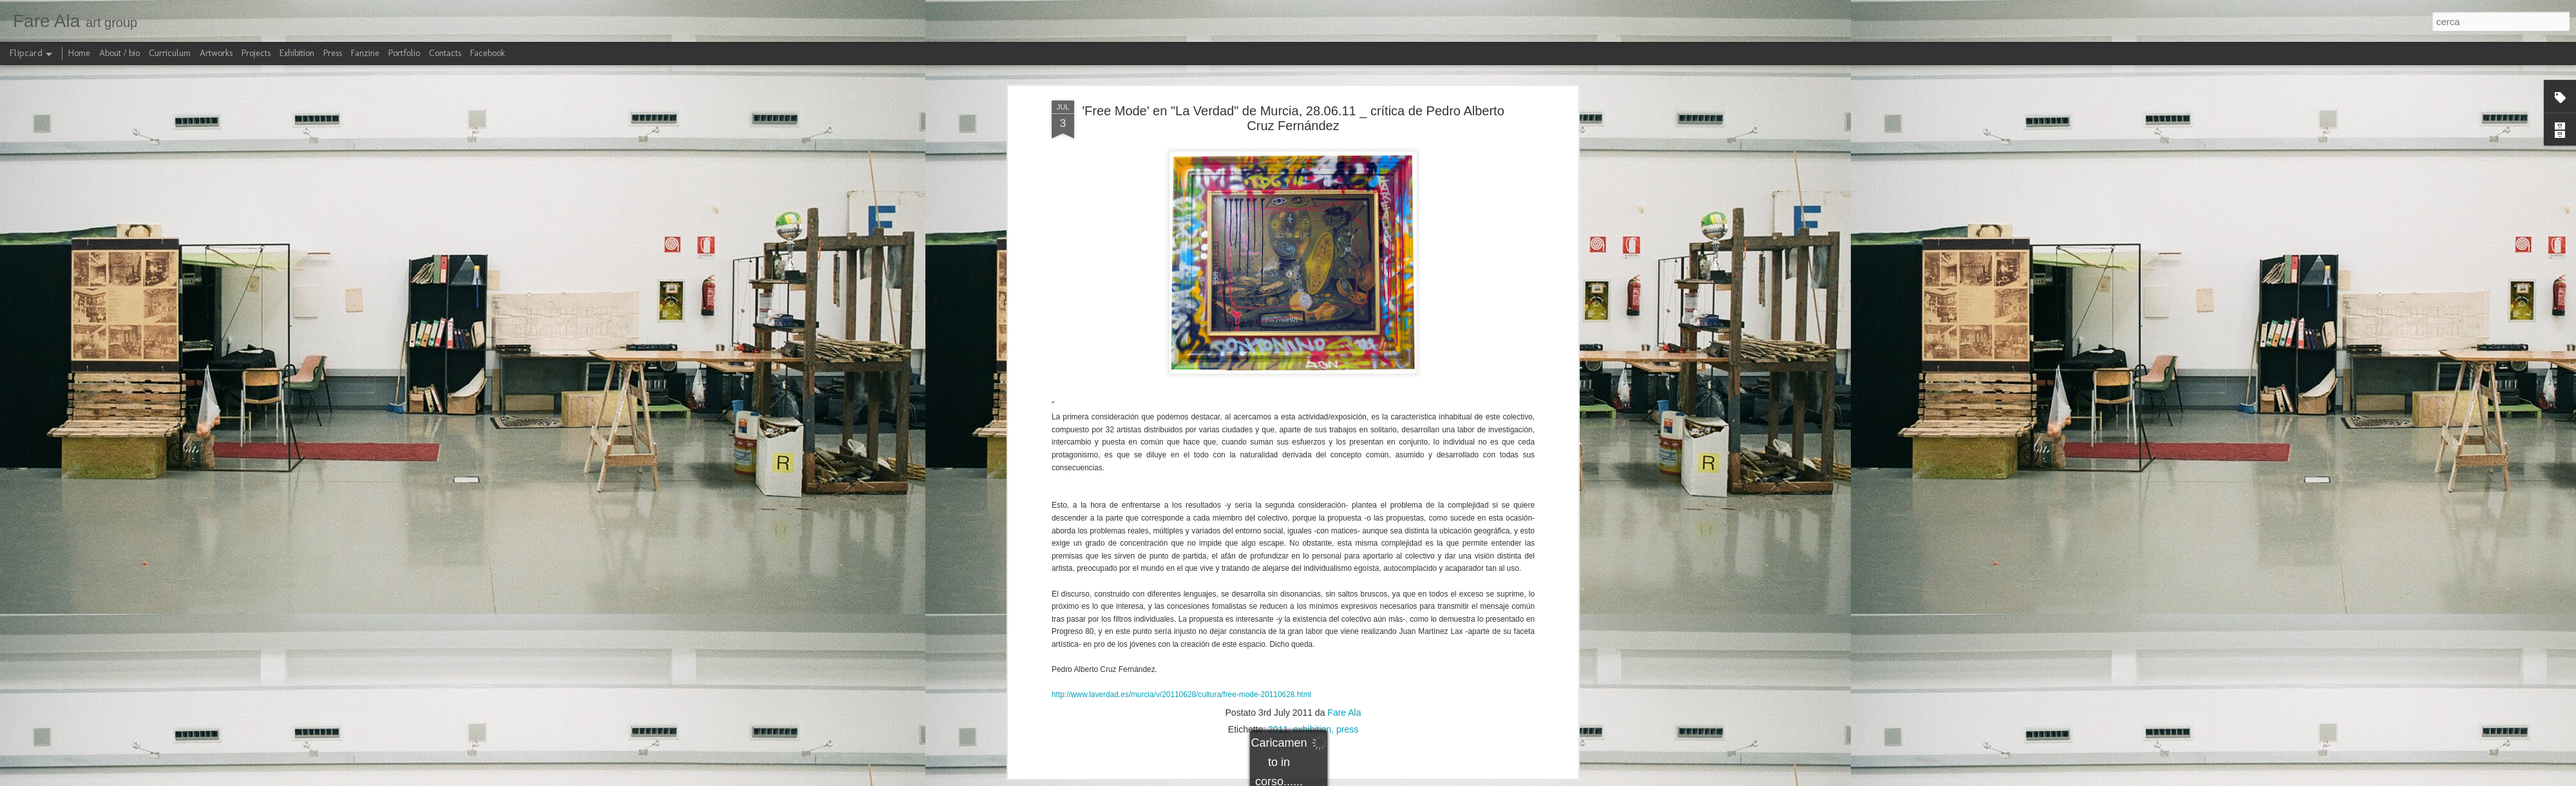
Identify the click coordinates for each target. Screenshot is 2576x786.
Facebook (487, 53)
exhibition (1312, 518)
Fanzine (365, 53)
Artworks (216, 53)
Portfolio (404, 53)
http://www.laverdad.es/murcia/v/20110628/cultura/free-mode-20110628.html (1181, 484)
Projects (256, 53)
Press (332, 53)
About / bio (119, 53)
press (1347, 518)
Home (79, 53)
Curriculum (170, 53)
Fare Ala (1344, 502)
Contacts (445, 53)
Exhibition (296, 53)
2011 (1278, 518)
